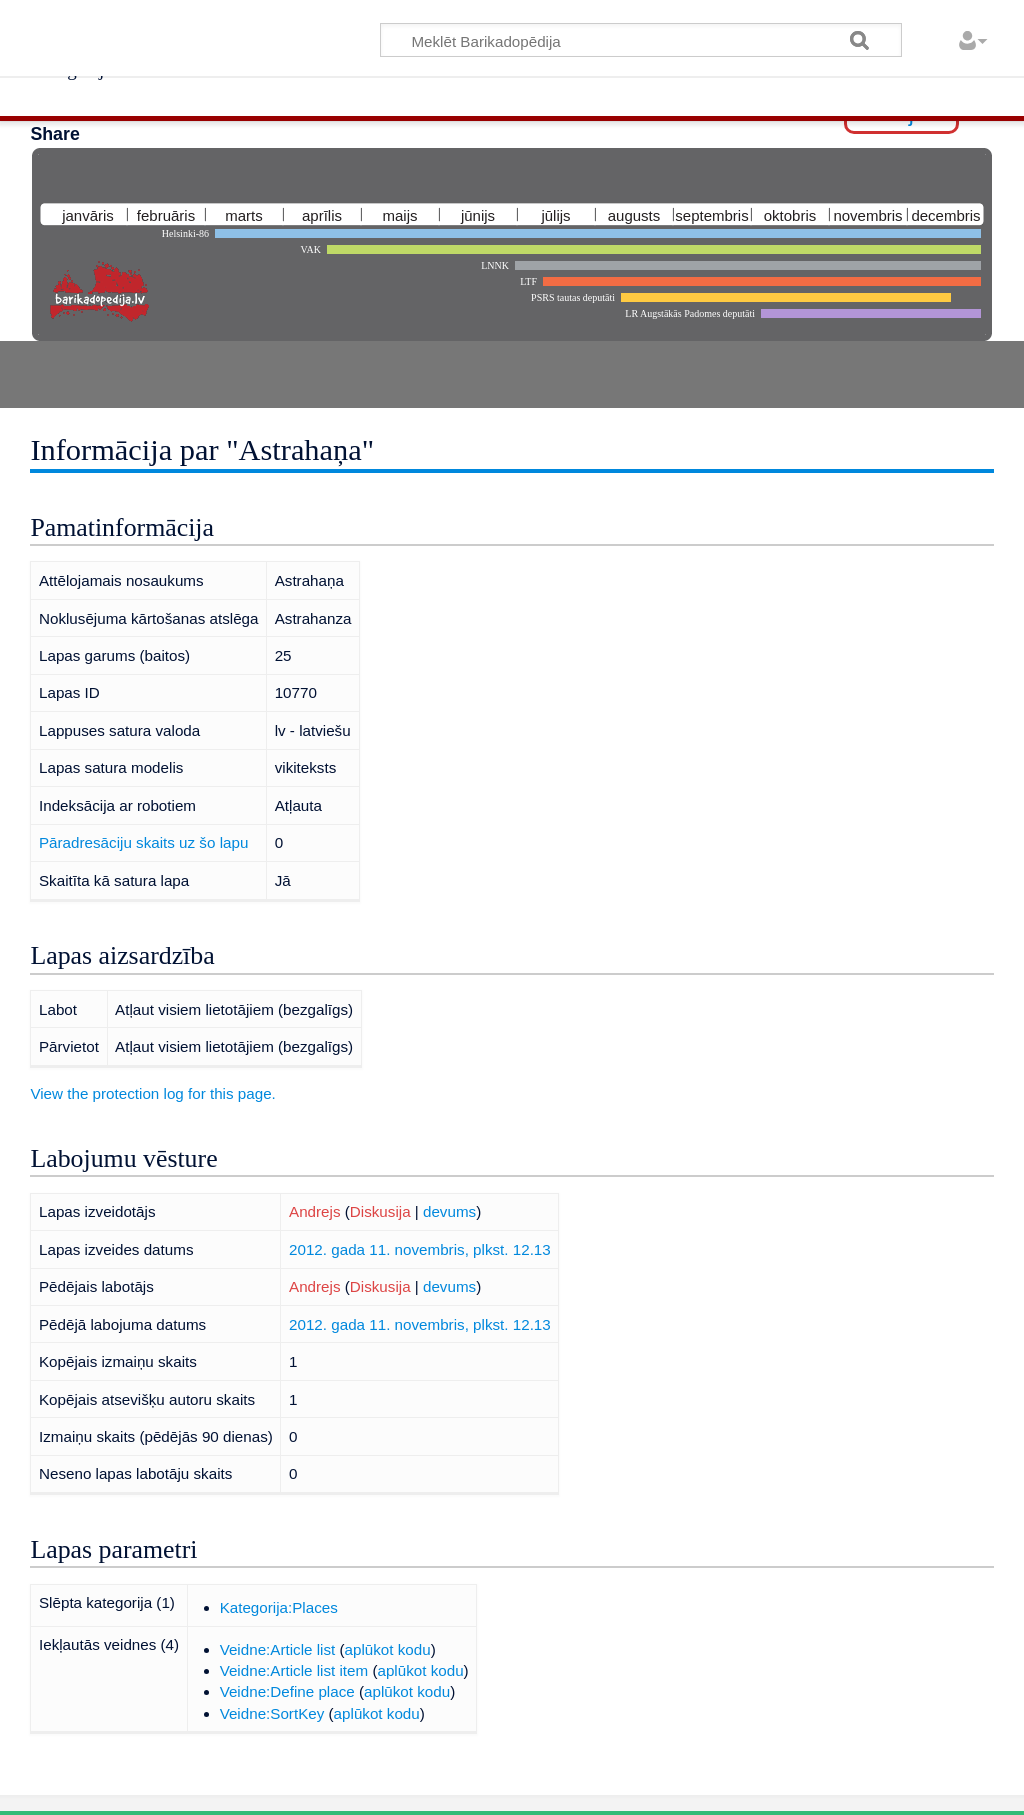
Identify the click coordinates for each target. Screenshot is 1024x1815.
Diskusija (380, 1211)
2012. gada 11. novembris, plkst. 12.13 (420, 1249)
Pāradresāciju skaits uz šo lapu (143, 842)
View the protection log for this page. (152, 1093)
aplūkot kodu (388, 1649)
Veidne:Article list (278, 1649)
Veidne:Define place (287, 1691)
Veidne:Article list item (294, 1670)
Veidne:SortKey (272, 1713)
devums (449, 1211)
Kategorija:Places (279, 1607)
